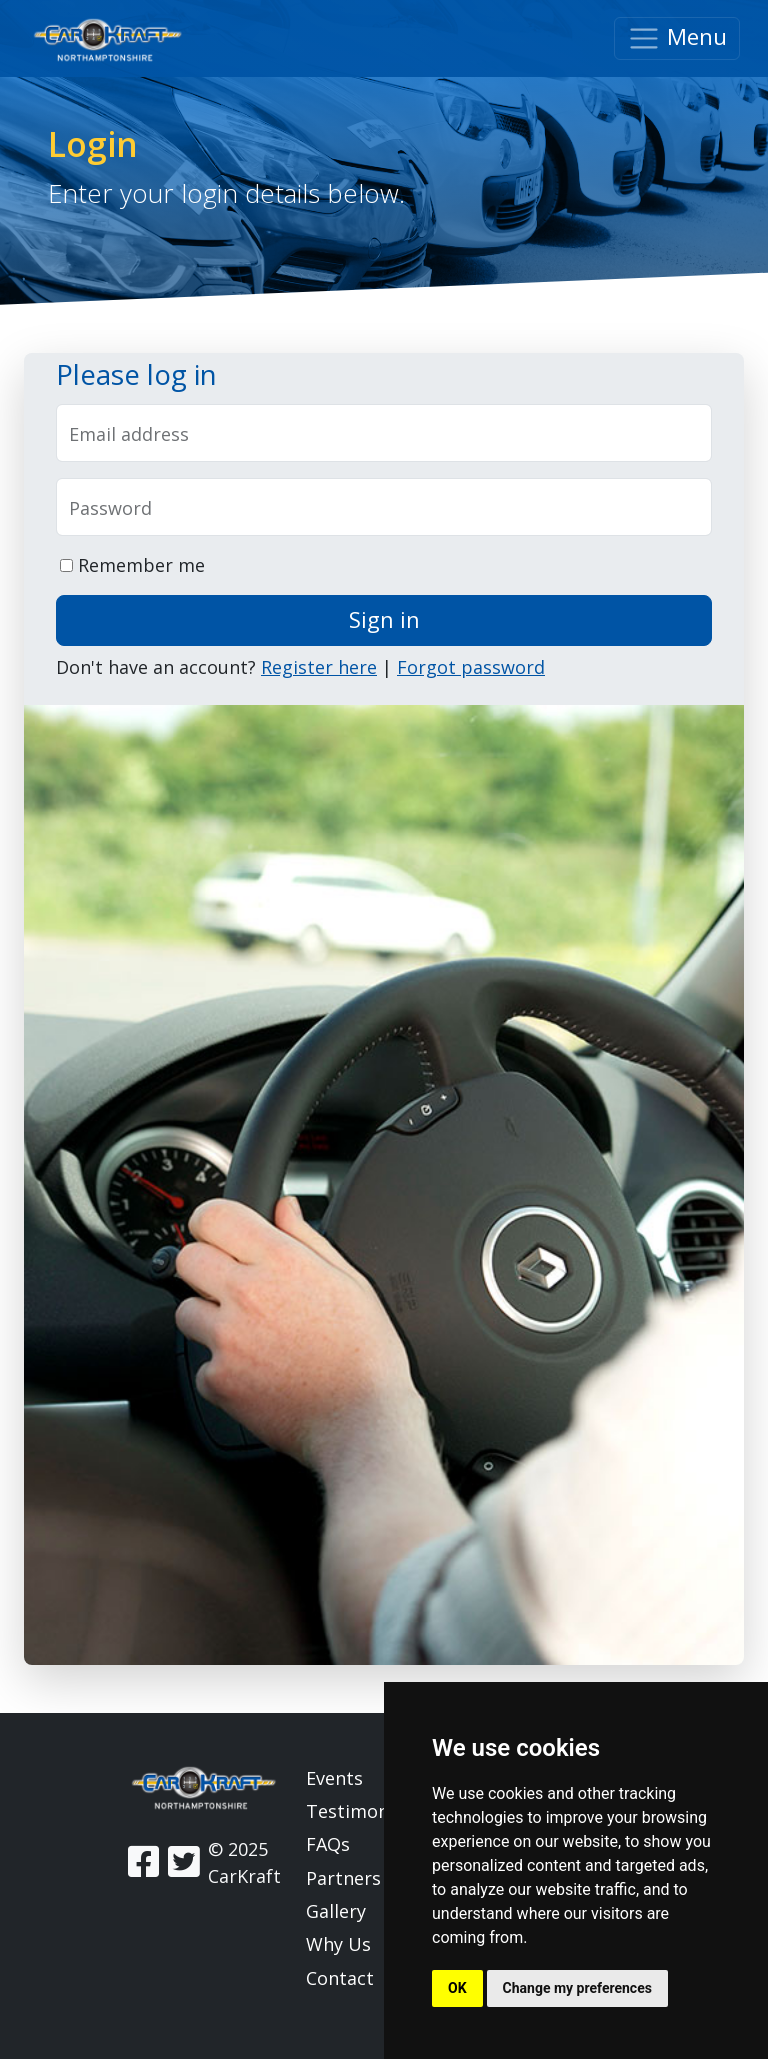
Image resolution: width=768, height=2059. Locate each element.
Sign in (384, 619)
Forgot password (471, 667)
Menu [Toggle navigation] (677, 38)
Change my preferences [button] (577, 1988)
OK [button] (457, 1988)
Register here (319, 667)
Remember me (132, 565)
